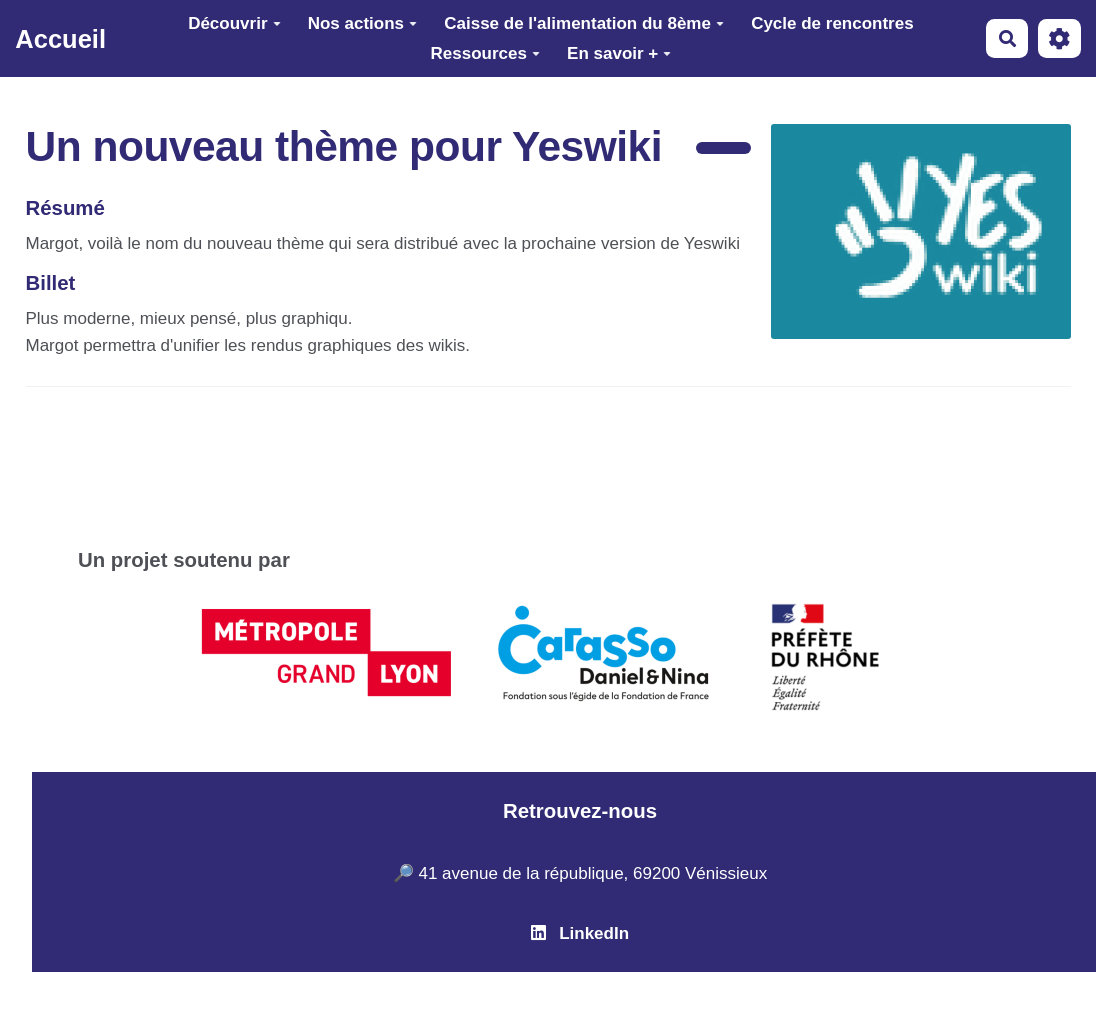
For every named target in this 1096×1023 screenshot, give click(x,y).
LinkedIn (580, 933)
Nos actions (362, 23)
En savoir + (619, 53)
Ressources (485, 53)
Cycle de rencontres (832, 23)
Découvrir (234, 23)
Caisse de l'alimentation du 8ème (584, 23)
